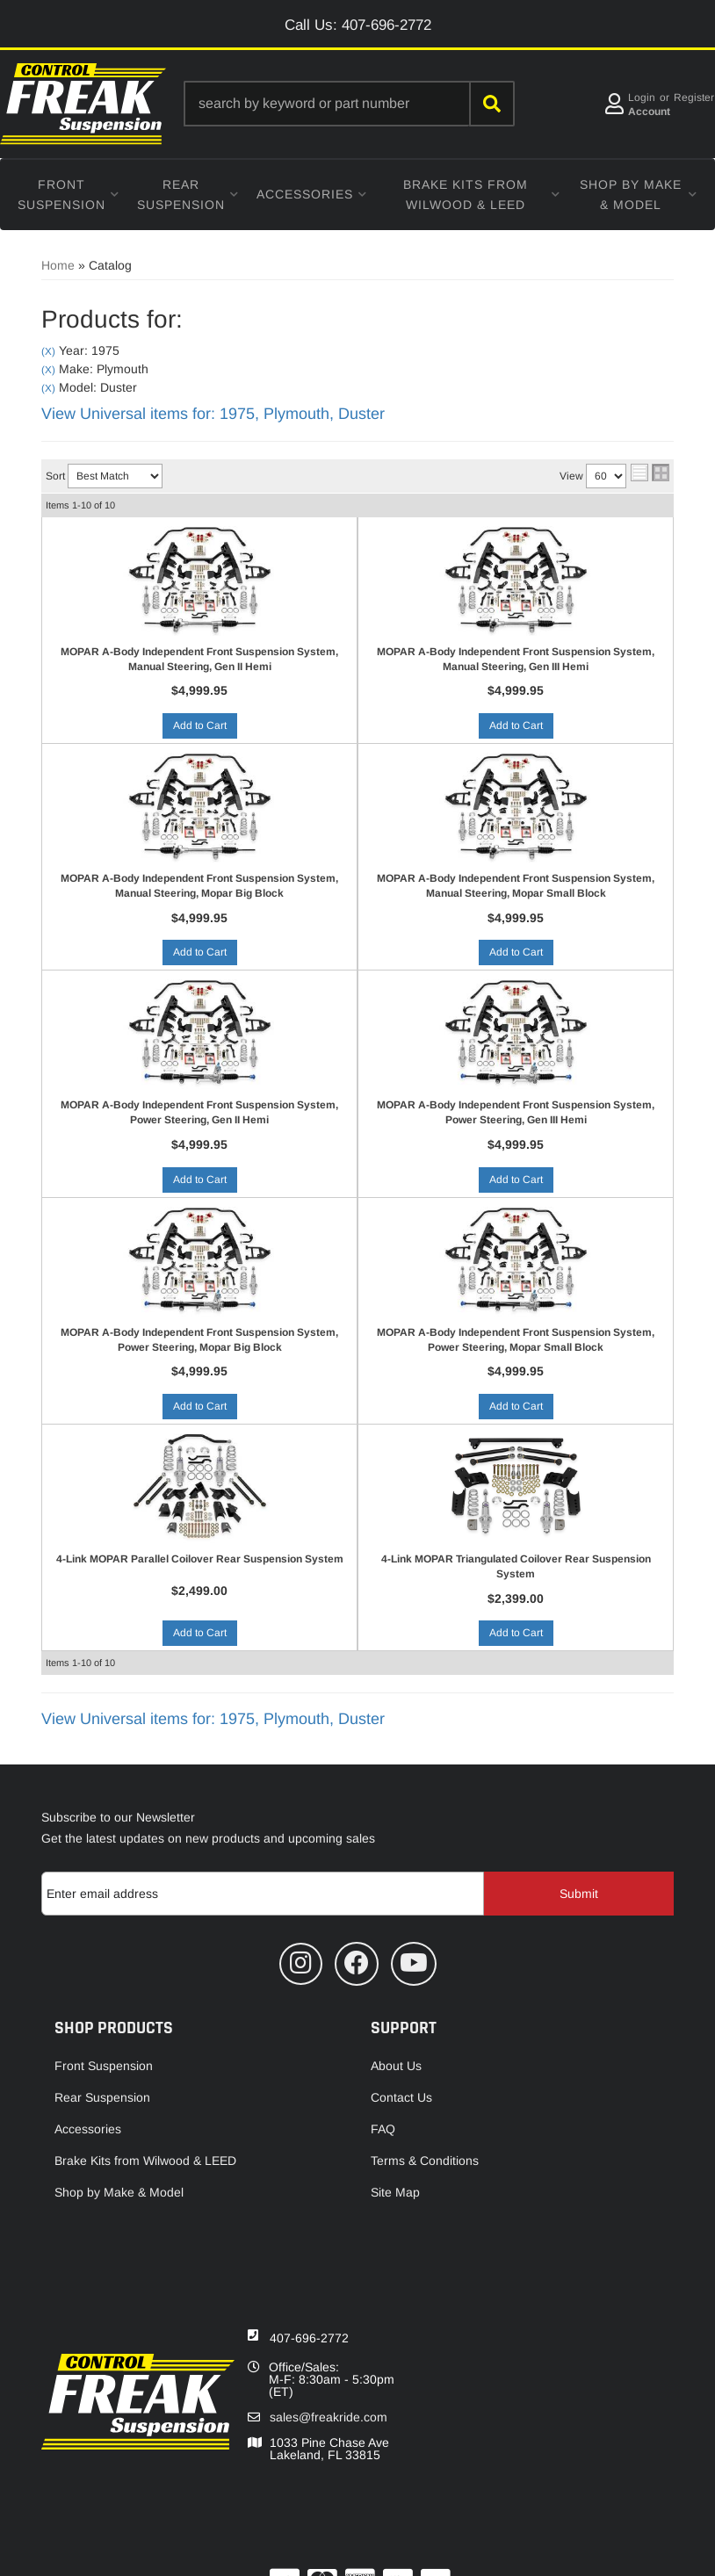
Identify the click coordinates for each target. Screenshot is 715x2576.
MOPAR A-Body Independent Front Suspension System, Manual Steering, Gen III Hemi (515, 659)
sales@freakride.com (328, 2417)
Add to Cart (200, 725)
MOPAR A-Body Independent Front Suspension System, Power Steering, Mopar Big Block (199, 1339)
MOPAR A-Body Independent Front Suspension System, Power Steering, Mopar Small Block (515, 1339)
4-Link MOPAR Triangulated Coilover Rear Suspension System (516, 1566)
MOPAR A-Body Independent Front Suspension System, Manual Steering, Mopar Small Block (515, 885)
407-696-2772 (309, 2338)
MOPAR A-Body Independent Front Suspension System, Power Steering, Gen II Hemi (199, 1112)
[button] (349, 103)
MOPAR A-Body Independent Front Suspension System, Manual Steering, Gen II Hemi (199, 659)
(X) (48, 351)
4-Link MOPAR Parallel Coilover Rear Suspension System (199, 1559)
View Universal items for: (213, 413)
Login (641, 97)
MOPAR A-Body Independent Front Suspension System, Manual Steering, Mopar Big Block (199, 885)
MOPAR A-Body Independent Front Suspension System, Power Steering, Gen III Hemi (515, 1112)
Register (694, 97)
